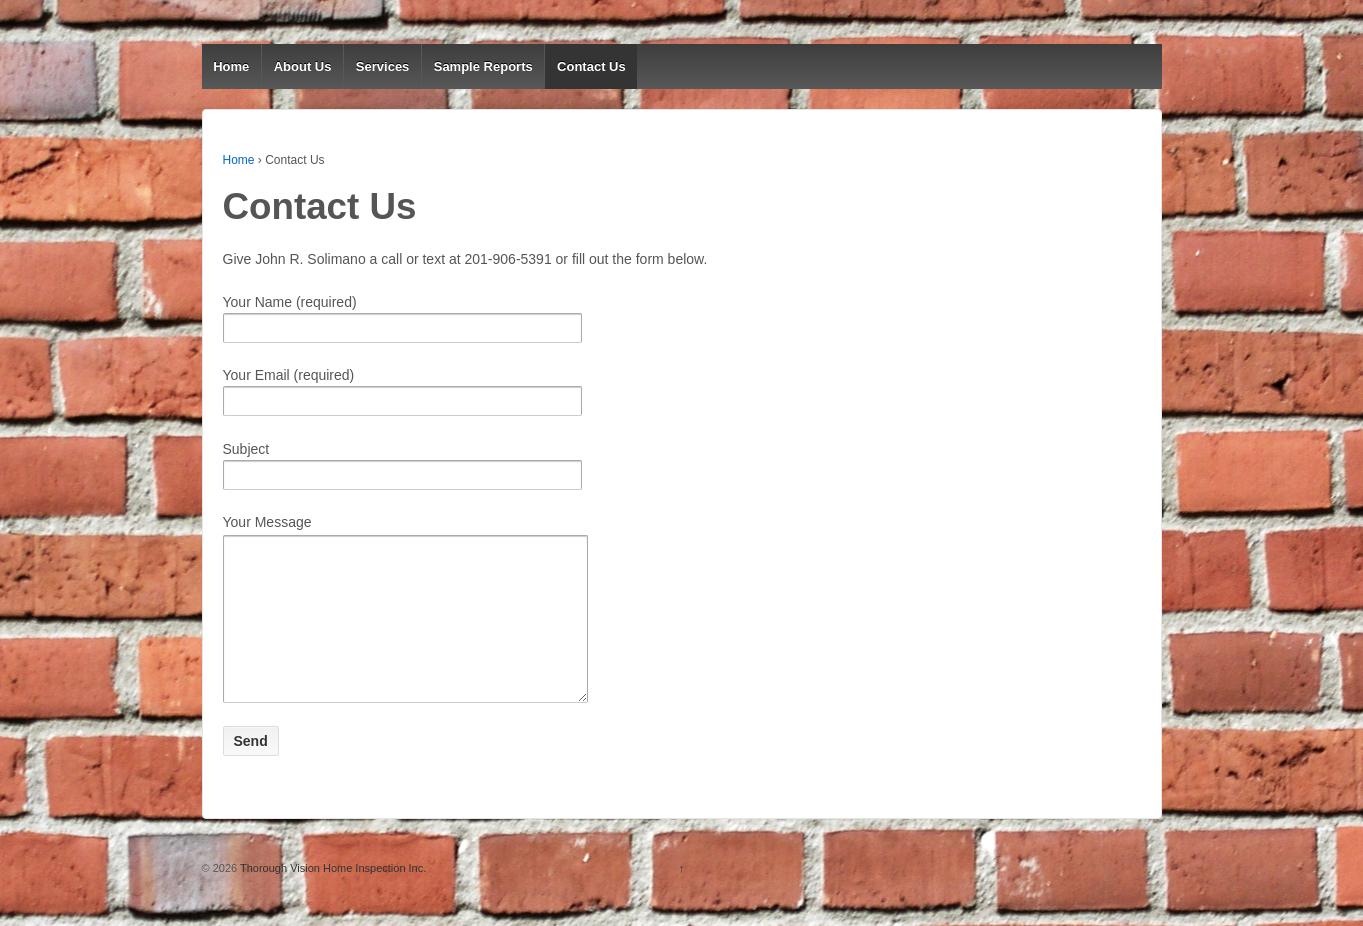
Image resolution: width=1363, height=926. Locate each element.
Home (231, 66)
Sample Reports (483, 66)
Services (383, 66)
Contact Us (591, 66)
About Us (303, 66)
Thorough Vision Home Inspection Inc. (331, 898)
